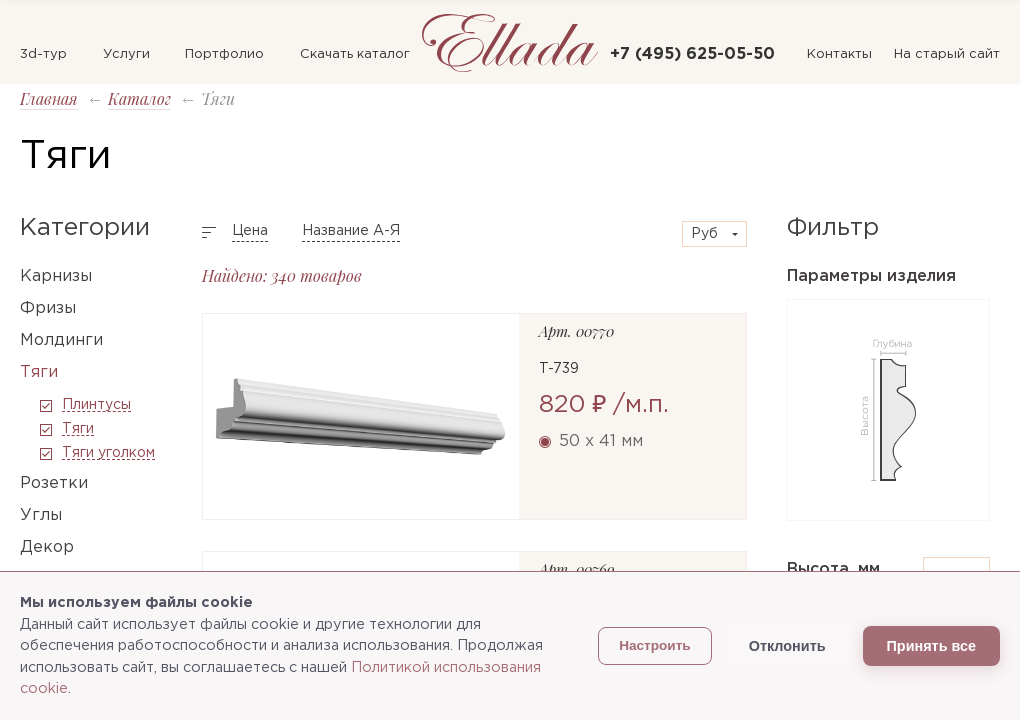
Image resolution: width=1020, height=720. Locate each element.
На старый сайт (947, 54)
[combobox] (714, 234)
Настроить (655, 645)
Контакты (839, 54)
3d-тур (43, 54)
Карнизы (56, 276)
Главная (49, 98)
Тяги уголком (108, 453)
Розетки (54, 483)
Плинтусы (96, 405)
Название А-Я (351, 231)
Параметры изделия (871, 276)
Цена (250, 231)
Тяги (39, 372)
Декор (47, 547)
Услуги (126, 54)
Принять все (931, 646)
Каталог (139, 98)
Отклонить (787, 646)
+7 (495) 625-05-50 (692, 54)
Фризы (48, 308)
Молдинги (61, 340)
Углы (41, 515)
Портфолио (224, 54)
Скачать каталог (355, 54)
